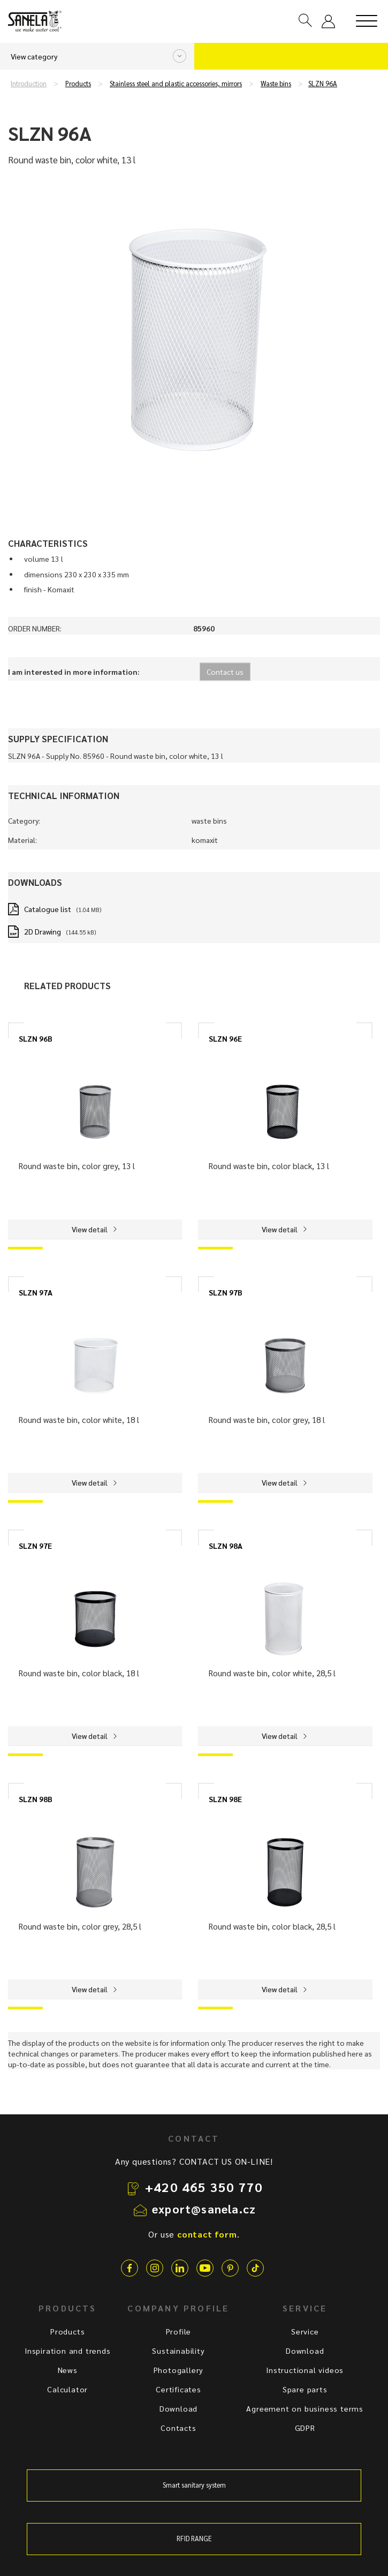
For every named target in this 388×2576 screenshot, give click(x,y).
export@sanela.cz (204, 2208)
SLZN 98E (225, 1799)
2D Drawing (42, 931)
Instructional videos (305, 2370)
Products (78, 83)
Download (178, 2408)
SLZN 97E (35, 1545)
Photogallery (179, 2370)
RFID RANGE (194, 2538)
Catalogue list (47, 909)
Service (305, 2331)
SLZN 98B (35, 1799)
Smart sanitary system (194, 2485)
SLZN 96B (35, 1038)
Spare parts (305, 2389)
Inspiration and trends (68, 2350)
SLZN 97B (225, 1292)
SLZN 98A (225, 1545)
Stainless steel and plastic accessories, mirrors (176, 83)
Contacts (178, 2427)
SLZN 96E (225, 1038)
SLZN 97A (35, 1292)
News (68, 2370)
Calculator (67, 2389)
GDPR (305, 2427)
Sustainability (178, 2350)
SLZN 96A (322, 83)
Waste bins (276, 83)
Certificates (178, 2389)
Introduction (29, 83)
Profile (179, 2331)
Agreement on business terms (304, 2408)
